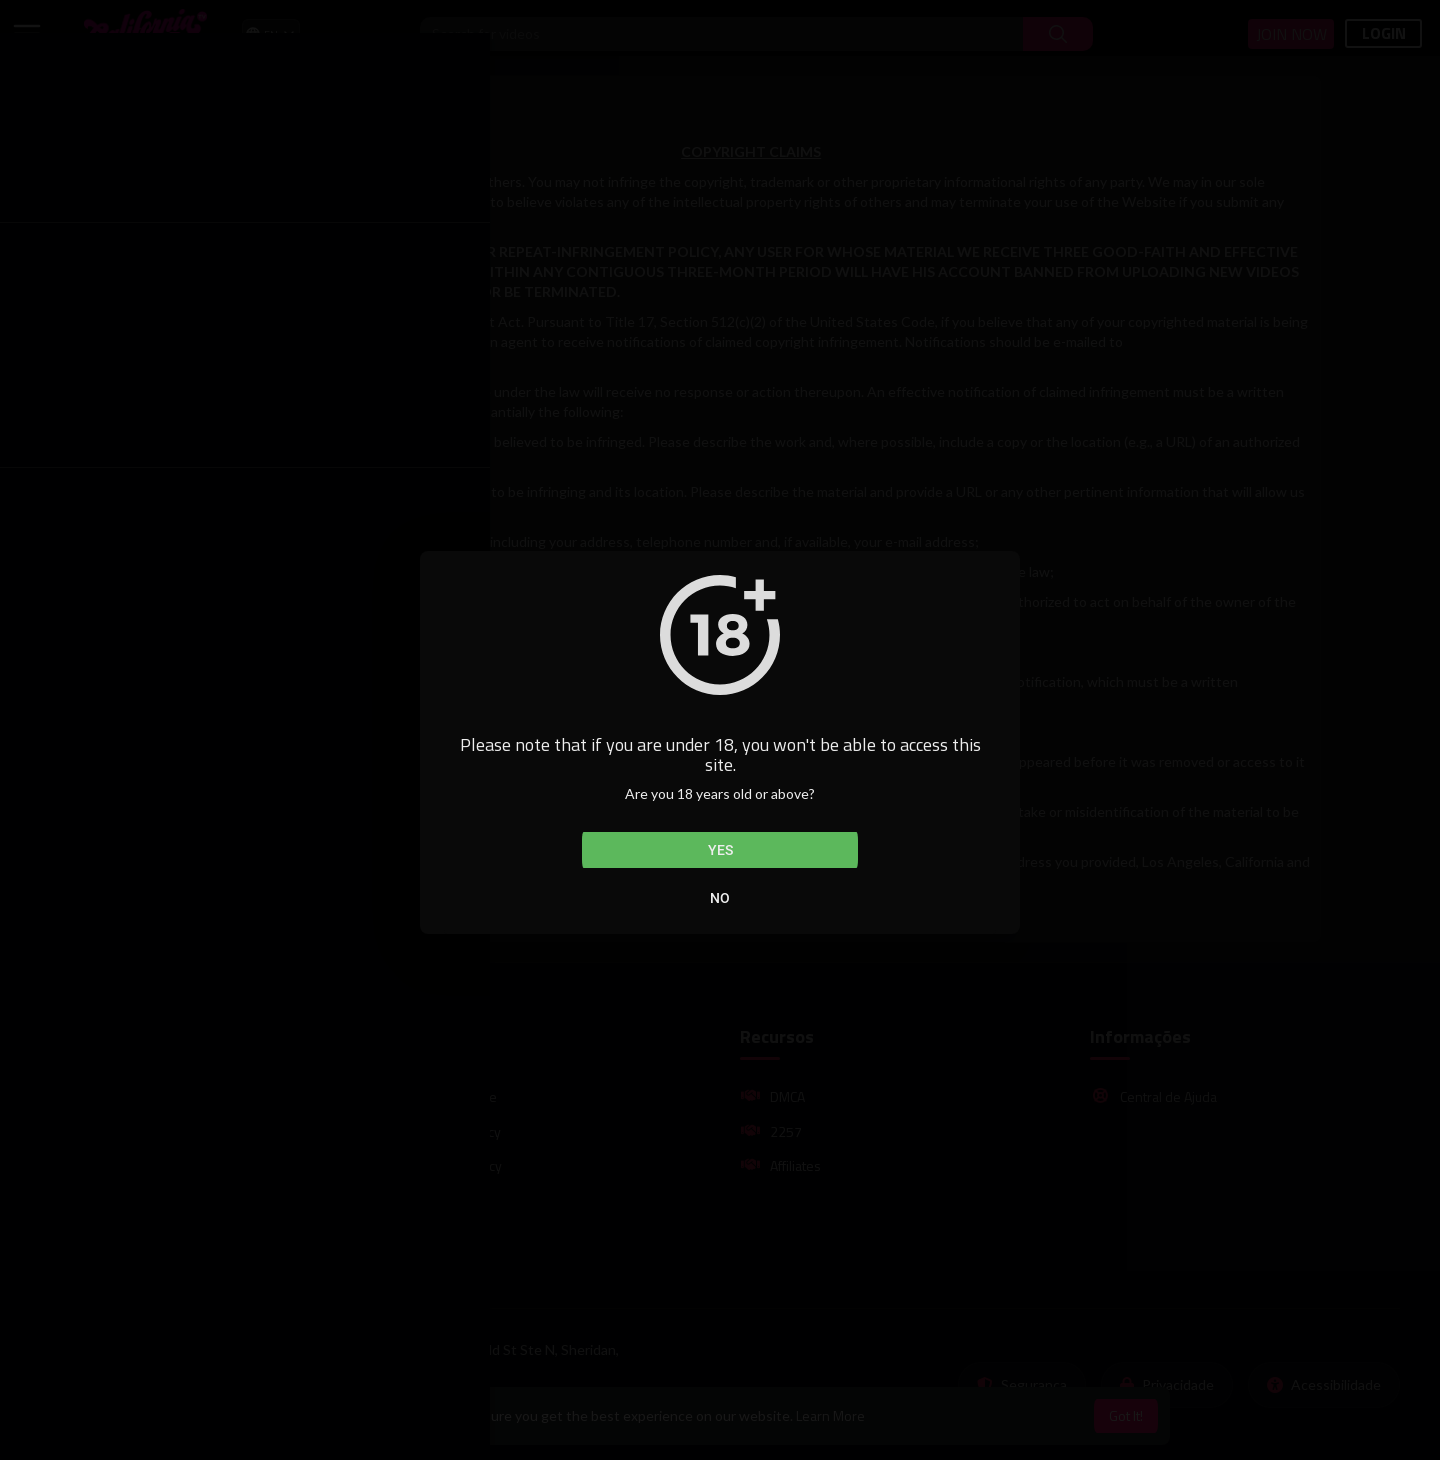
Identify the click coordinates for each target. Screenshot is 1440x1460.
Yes (720, 850)
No (720, 898)
